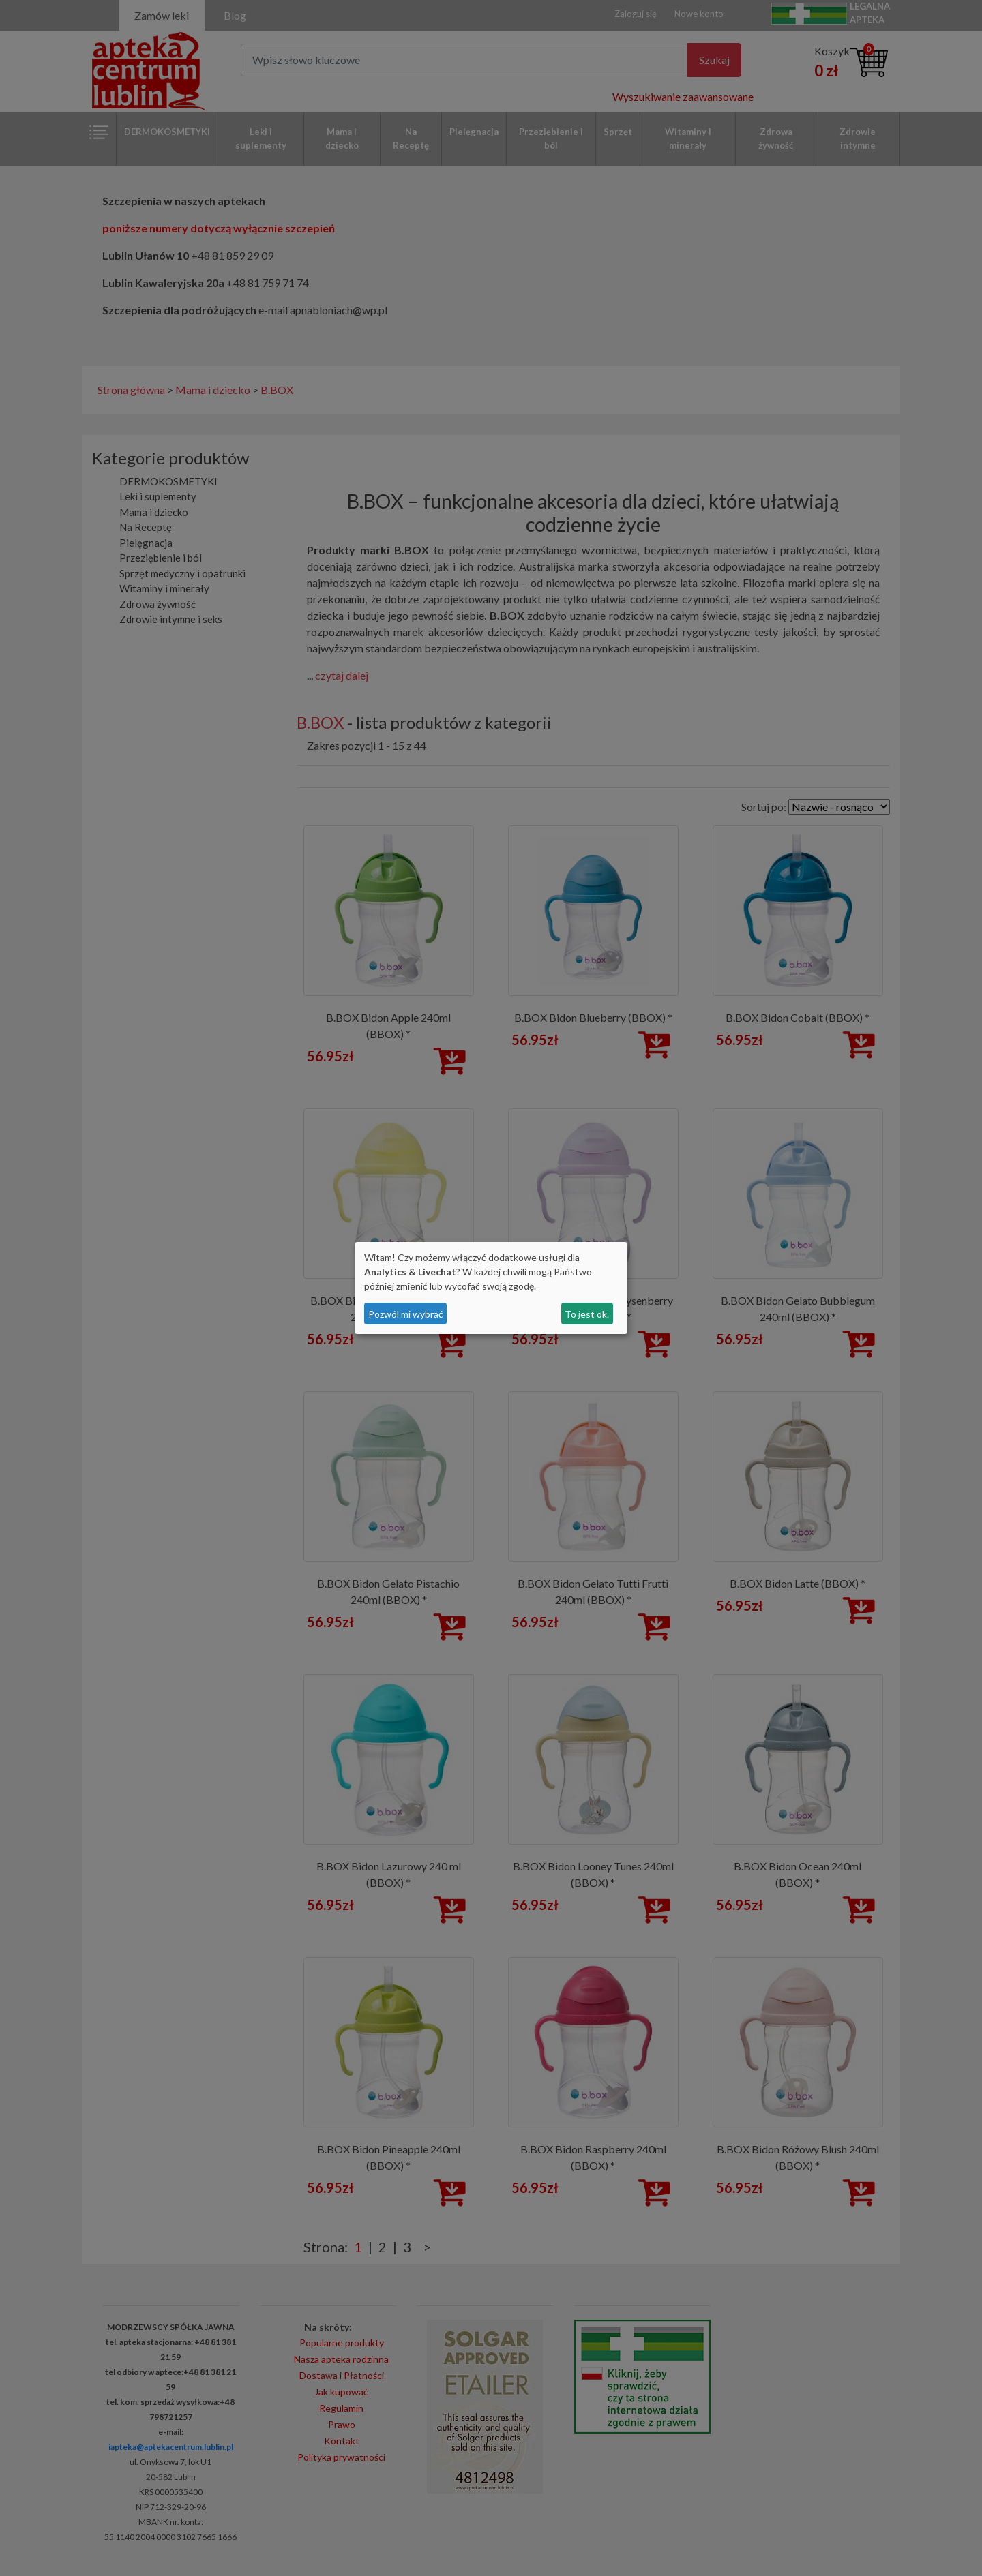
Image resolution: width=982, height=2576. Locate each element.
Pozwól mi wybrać (405, 1314)
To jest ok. (587, 1314)
